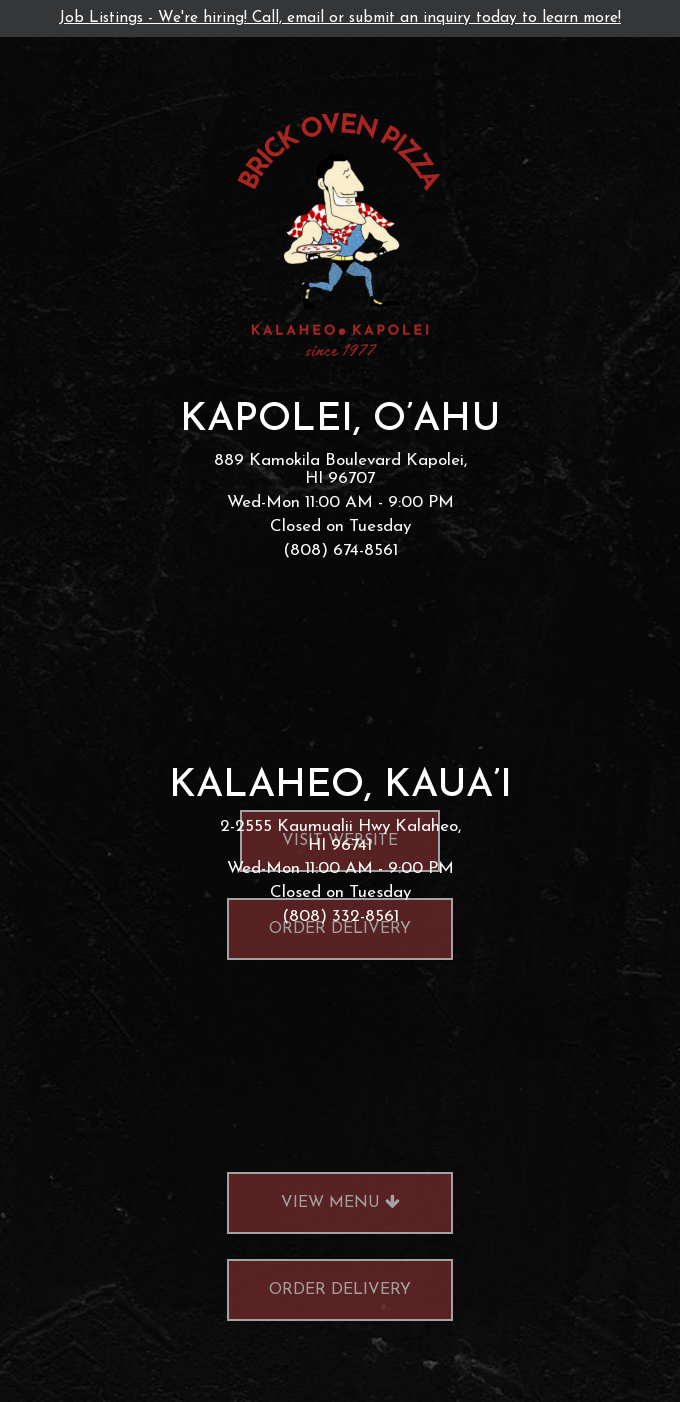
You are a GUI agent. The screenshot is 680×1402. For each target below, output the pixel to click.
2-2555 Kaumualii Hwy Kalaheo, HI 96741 (340, 836)
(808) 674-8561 (340, 550)
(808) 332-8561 (340, 916)
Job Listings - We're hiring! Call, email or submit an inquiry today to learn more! (340, 18)
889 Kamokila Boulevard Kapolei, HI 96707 (340, 470)
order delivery (319, 1337)
